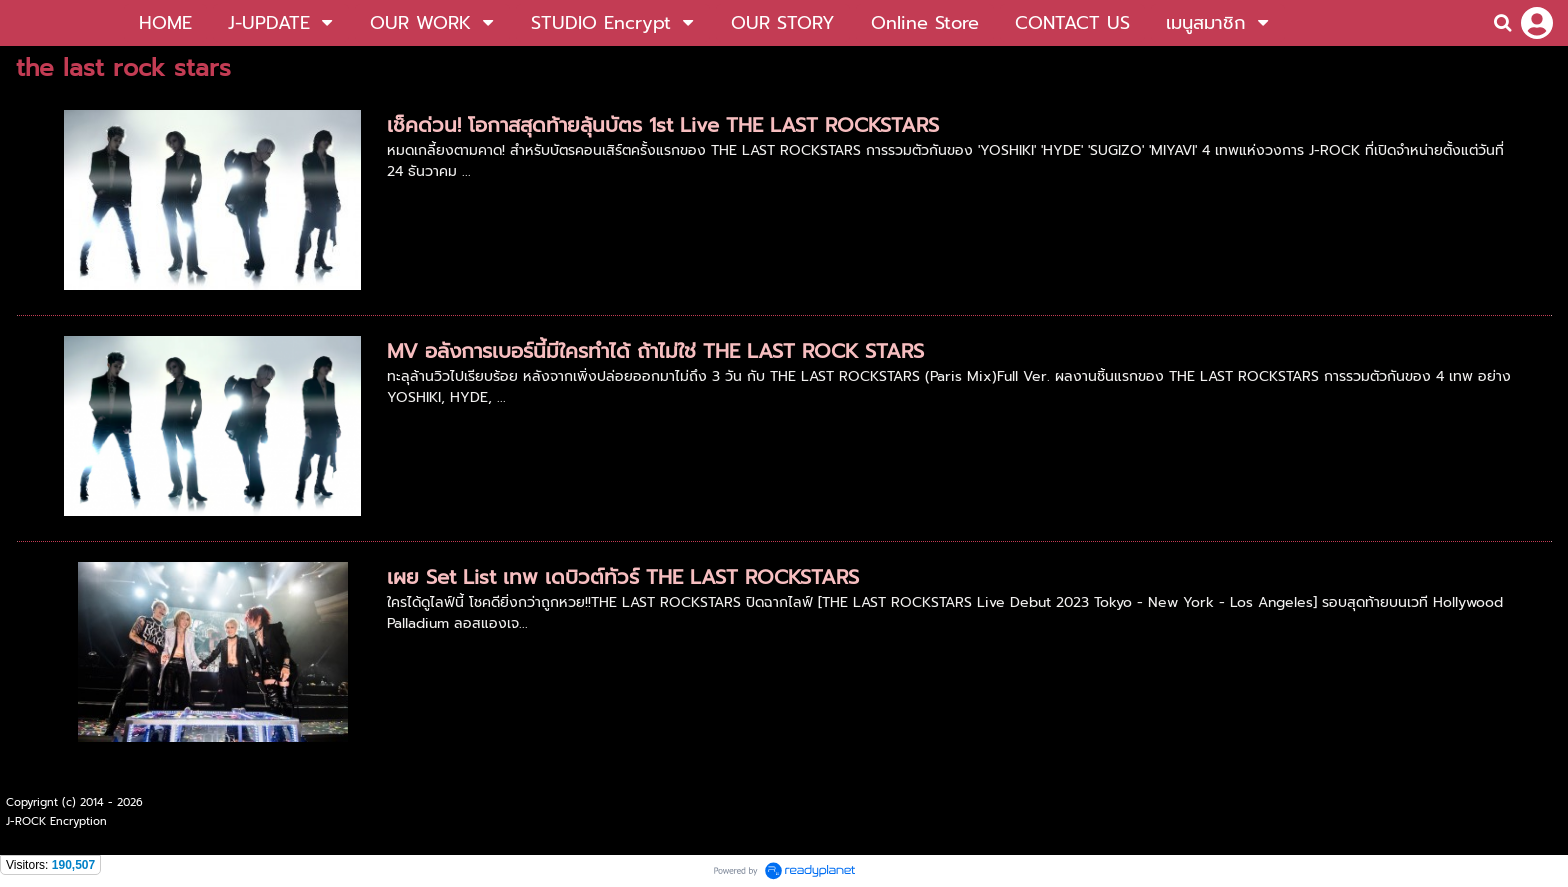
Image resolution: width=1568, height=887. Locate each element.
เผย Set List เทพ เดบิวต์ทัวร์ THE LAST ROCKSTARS (623, 577)
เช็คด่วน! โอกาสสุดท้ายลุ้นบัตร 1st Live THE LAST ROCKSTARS (663, 125)
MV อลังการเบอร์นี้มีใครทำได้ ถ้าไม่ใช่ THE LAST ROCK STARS (655, 351)
